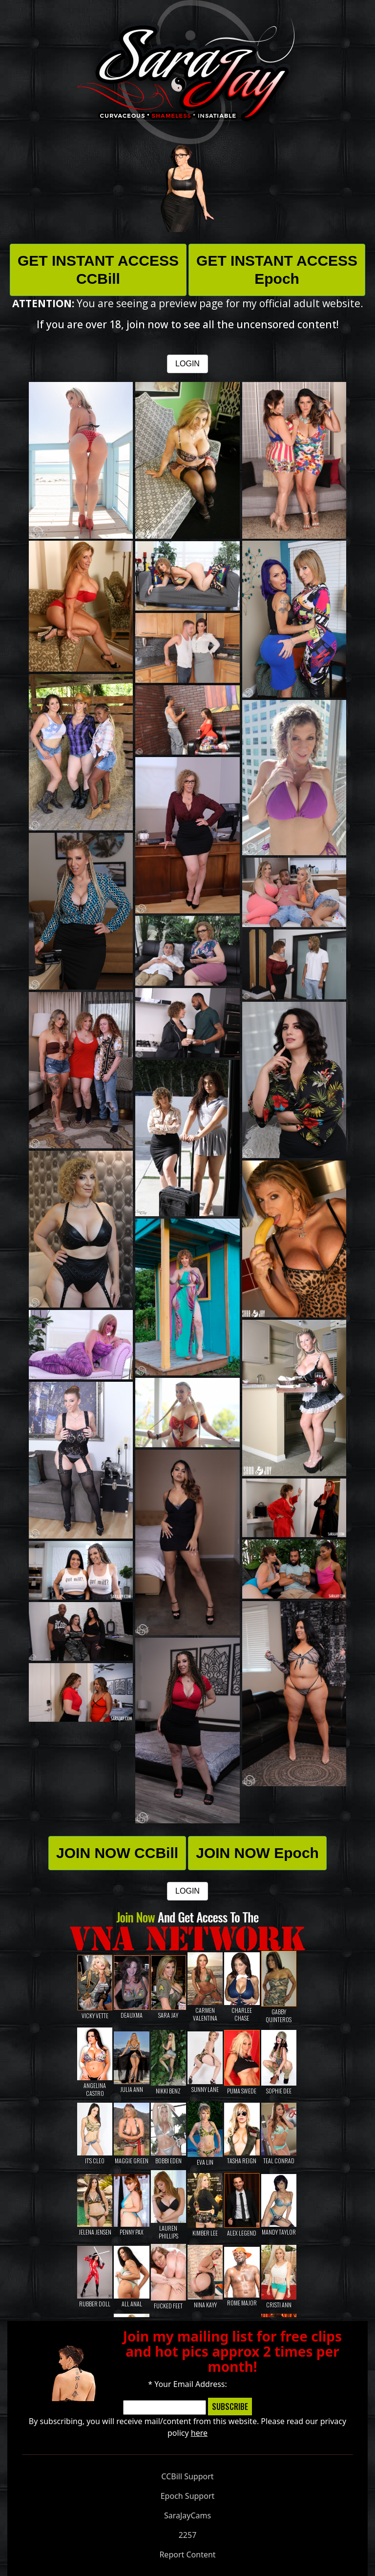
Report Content (187, 2554)
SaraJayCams (187, 2515)
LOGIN (187, 363)
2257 (188, 2535)
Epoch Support (188, 2496)
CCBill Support (187, 2476)
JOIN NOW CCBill (117, 1853)
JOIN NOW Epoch (257, 1853)
